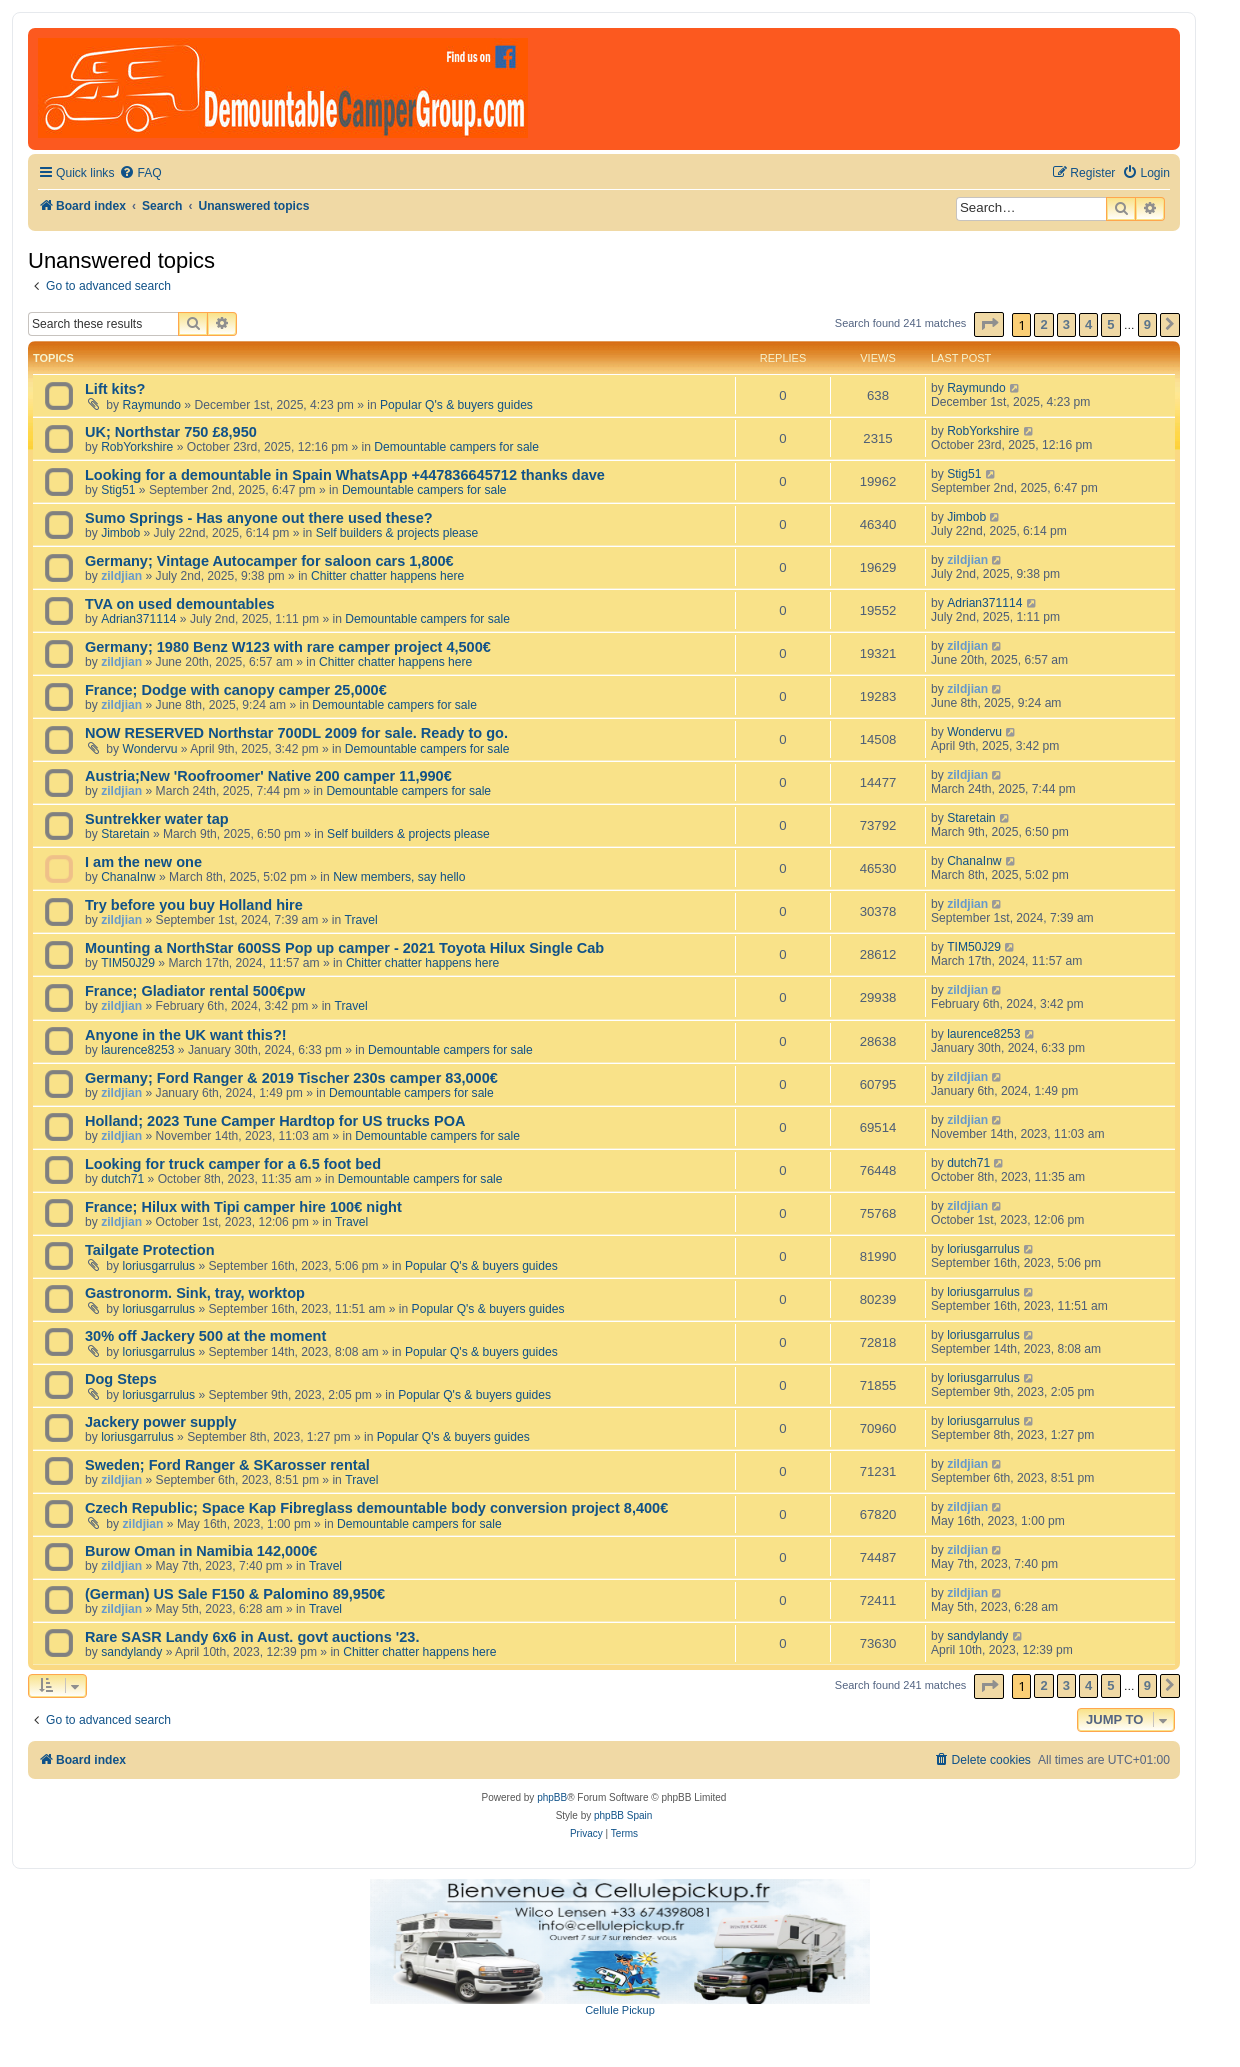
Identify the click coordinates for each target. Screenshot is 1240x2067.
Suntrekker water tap (157, 819)
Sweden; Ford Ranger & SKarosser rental (227, 1465)
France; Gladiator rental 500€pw (195, 991)
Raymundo (152, 405)
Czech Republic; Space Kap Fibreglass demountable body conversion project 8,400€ (376, 1508)
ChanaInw (128, 877)
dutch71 (122, 1179)
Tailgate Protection (150, 1250)
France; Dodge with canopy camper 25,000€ (236, 690)
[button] (989, 324)
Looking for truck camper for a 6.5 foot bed (233, 1164)
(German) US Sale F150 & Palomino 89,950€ (235, 1594)
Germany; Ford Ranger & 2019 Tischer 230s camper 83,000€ (291, 1078)
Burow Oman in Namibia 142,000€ (201, 1551)
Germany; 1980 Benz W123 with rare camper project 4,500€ (288, 647)
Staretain (125, 834)
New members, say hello (399, 877)
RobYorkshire (137, 447)
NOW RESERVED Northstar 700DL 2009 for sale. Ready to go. (296, 733)
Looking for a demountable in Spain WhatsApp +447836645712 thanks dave (345, 475)
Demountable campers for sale (456, 447)
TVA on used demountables (180, 604)
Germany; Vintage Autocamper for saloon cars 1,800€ (269, 561)
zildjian (121, 576)
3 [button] (1066, 324)
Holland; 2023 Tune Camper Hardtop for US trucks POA (275, 1121)
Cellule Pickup (620, 2010)
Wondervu (150, 749)
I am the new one (143, 862)
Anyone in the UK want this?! (186, 1035)
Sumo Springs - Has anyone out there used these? (259, 518)
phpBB (552, 1797)
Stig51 (118, 490)
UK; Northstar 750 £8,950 (171, 432)
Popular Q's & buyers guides (456, 405)
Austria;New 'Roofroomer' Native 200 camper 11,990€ (268, 776)
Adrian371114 (138, 619)
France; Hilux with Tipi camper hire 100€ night (243, 1207)
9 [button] (1147, 324)
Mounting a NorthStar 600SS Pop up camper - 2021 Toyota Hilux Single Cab (344, 948)
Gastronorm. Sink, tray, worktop (195, 1293)
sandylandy (131, 1652)
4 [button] (1088, 324)
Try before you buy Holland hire (194, 905)
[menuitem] (140, 173)
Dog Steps (121, 1379)
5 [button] (1110, 324)
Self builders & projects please (397, 533)
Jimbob (120, 533)
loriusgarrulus (159, 1266)
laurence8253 (137, 1050)
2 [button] (1043, 324)
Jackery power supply (161, 1422)
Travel (361, 920)
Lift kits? (115, 389)
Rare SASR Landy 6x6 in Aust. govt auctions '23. (252, 1637)
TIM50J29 (128, 963)
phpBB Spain (623, 1815)
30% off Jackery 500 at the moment (205, 1336)
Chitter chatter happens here (387, 576)
